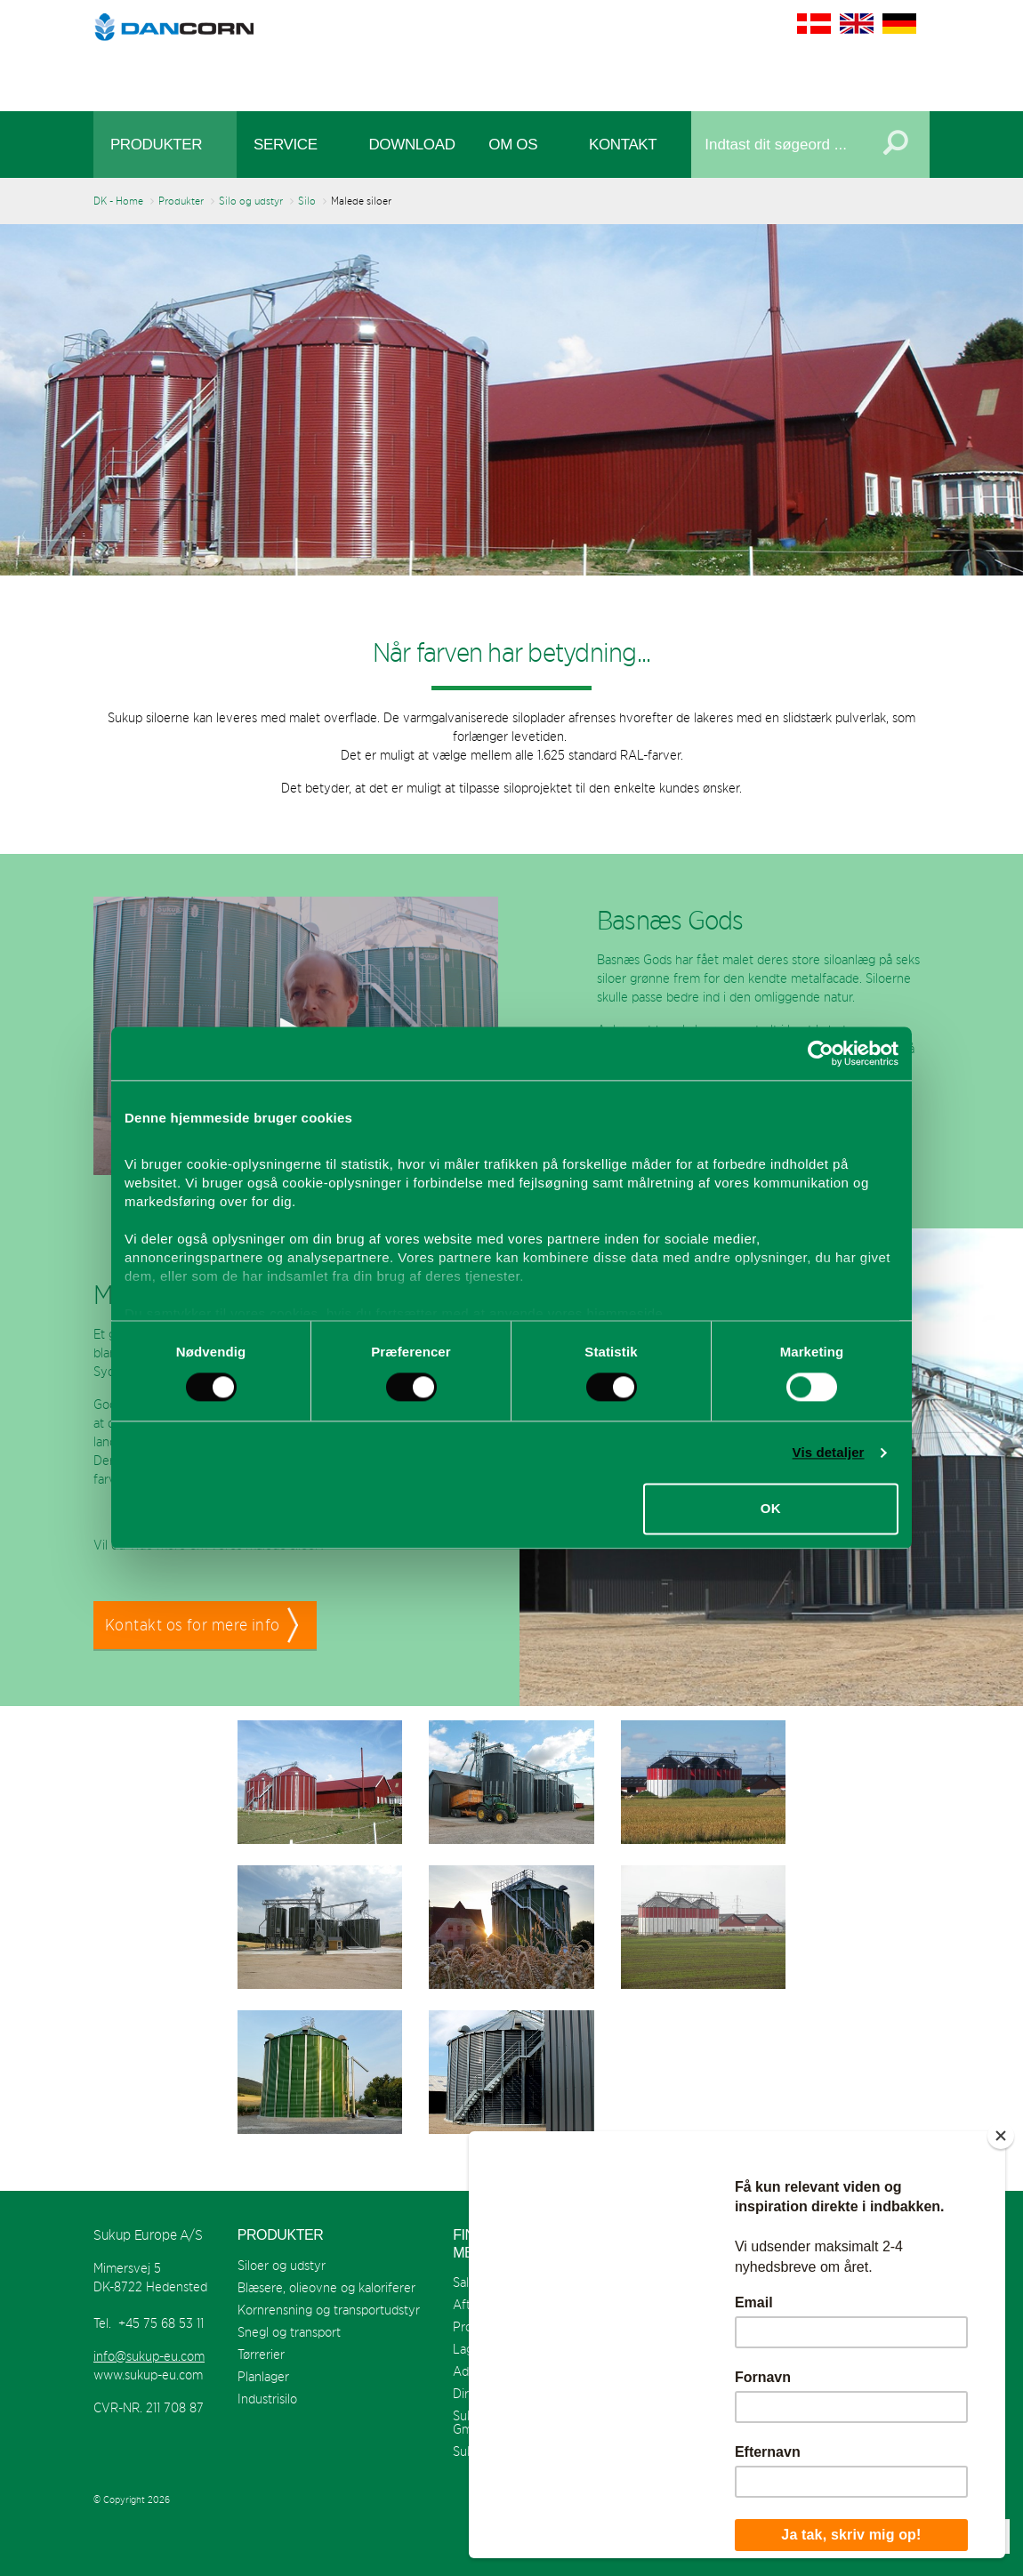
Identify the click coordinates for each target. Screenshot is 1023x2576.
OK (771, 1509)
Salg (464, 2282)
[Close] (1000, 2135)
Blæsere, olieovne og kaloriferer (326, 2287)
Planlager (263, 2376)
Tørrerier (261, 2354)
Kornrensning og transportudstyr (329, 2309)
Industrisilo (267, 2398)
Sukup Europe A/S (512, 51)
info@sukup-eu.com (149, 2355)
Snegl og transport (289, 2331)
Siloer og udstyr (282, 2265)
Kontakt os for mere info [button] (192, 1624)
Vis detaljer (829, 1452)
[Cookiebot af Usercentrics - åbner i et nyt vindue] (820, 1053)
